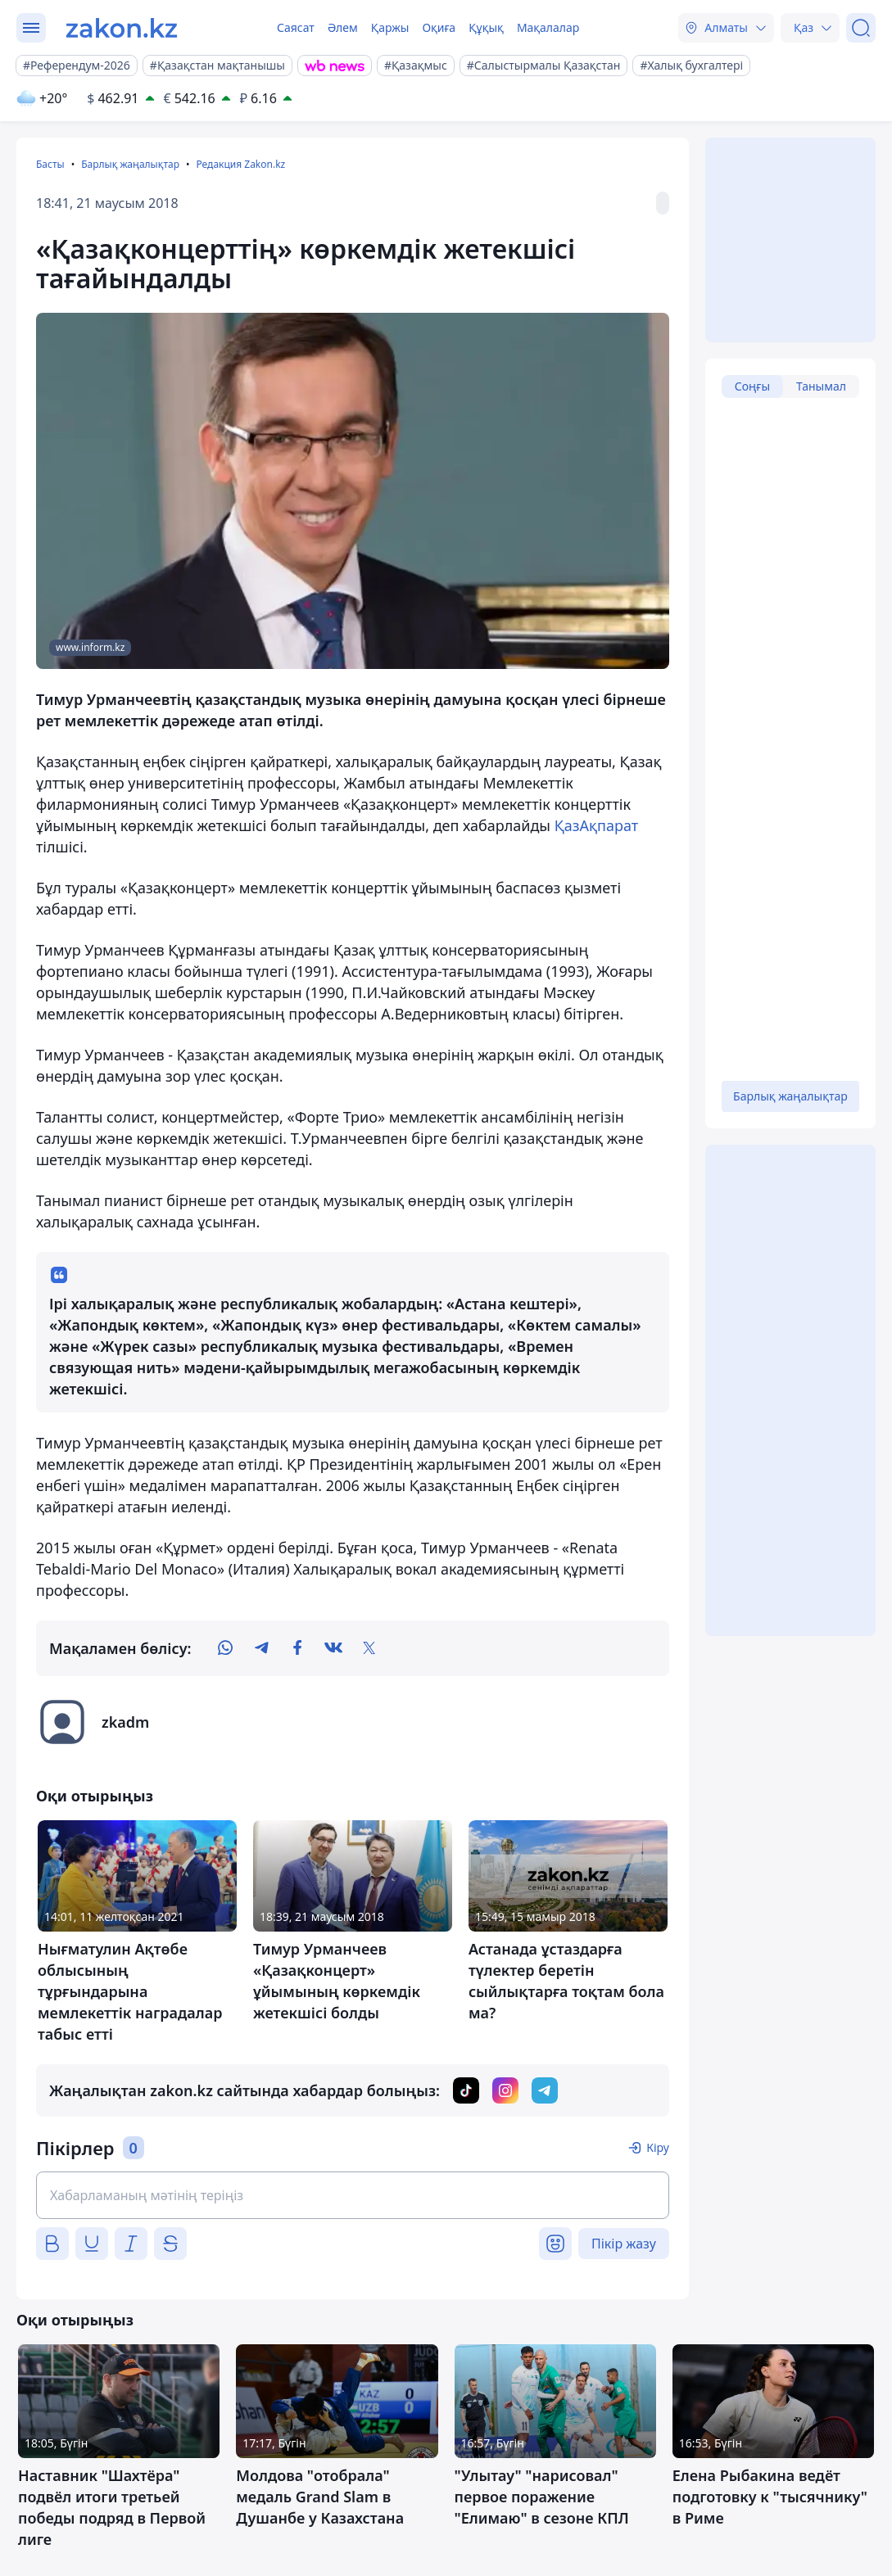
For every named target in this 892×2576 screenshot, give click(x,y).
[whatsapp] (225, 1648)
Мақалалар (548, 27)
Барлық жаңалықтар (130, 164)
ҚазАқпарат (596, 825)
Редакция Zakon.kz (240, 164)
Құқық (486, 27)
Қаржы (390, 27)
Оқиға (438, 27)
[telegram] (261, 1648)
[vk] (333, 1648)
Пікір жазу (623, 2244)
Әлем (343, 27)
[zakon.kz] (122, 28)
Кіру (657, 2147)
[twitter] (369, 1648)
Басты (50, 164)
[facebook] (297, 1648)
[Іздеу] (861, 28)
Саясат (296, 27)
